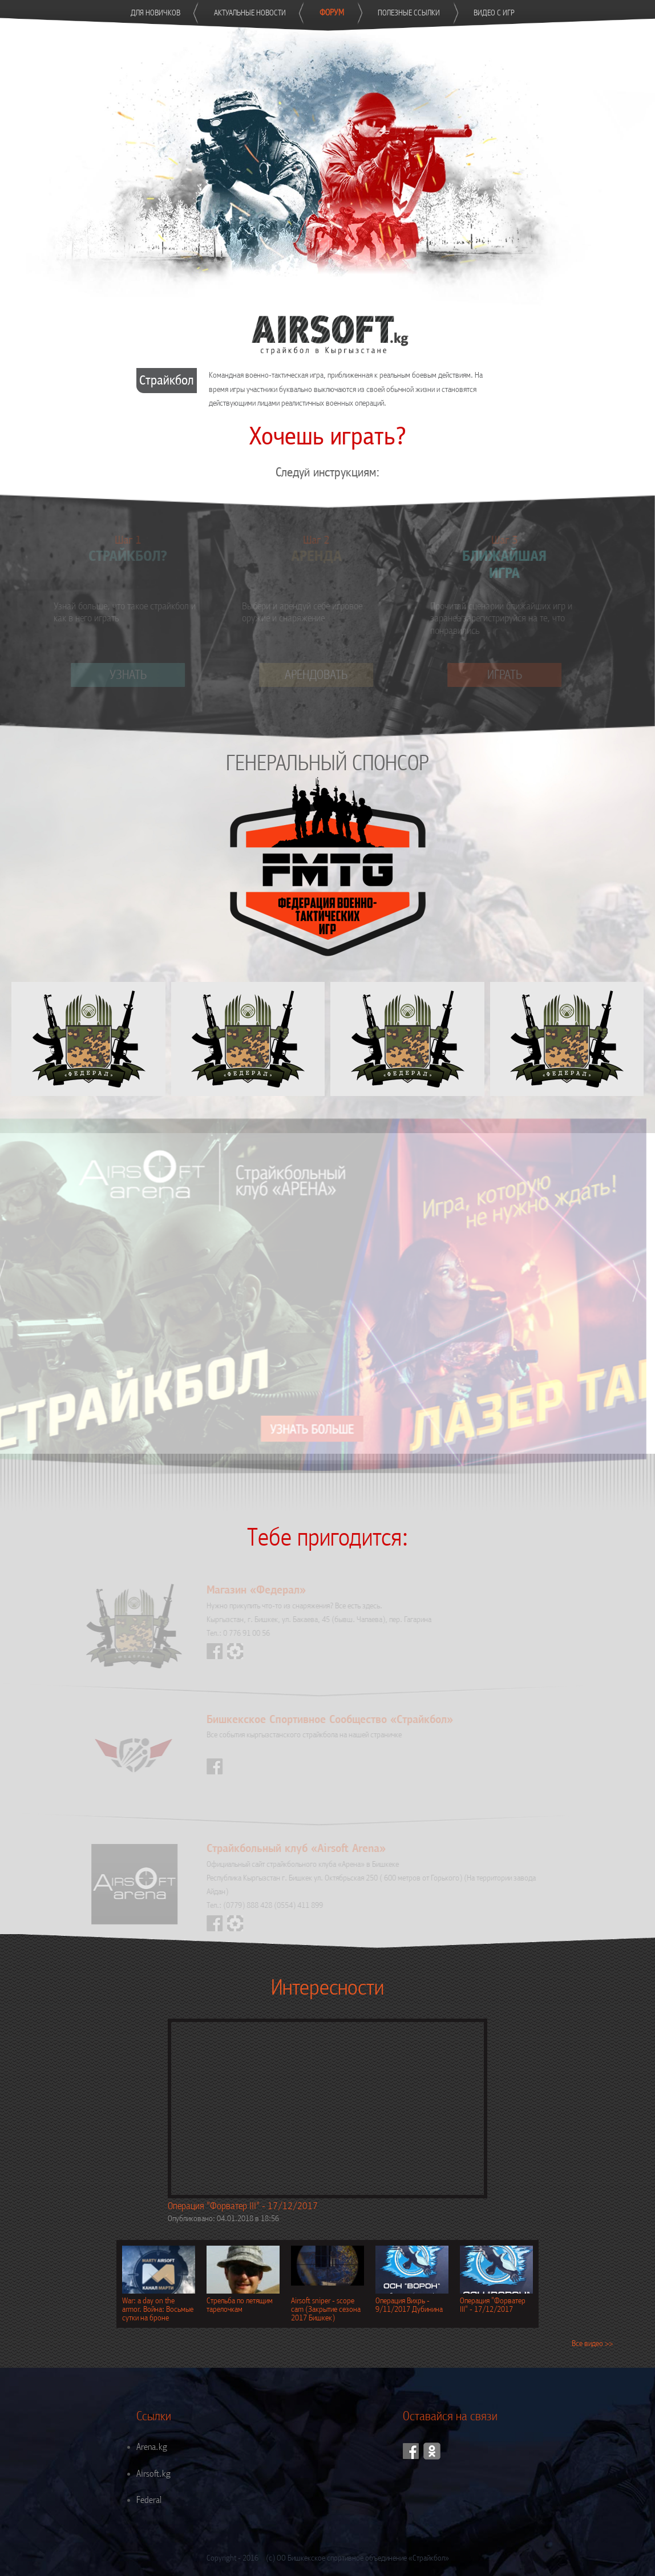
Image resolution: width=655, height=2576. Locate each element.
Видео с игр (494, 13)
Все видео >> (592, 2343)
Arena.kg (151, 2447)
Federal (148, 2500)
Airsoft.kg (153, 2474)
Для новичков (155, 13)
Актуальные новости (250, 13)
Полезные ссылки (409, 13)
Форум (332, 12)
